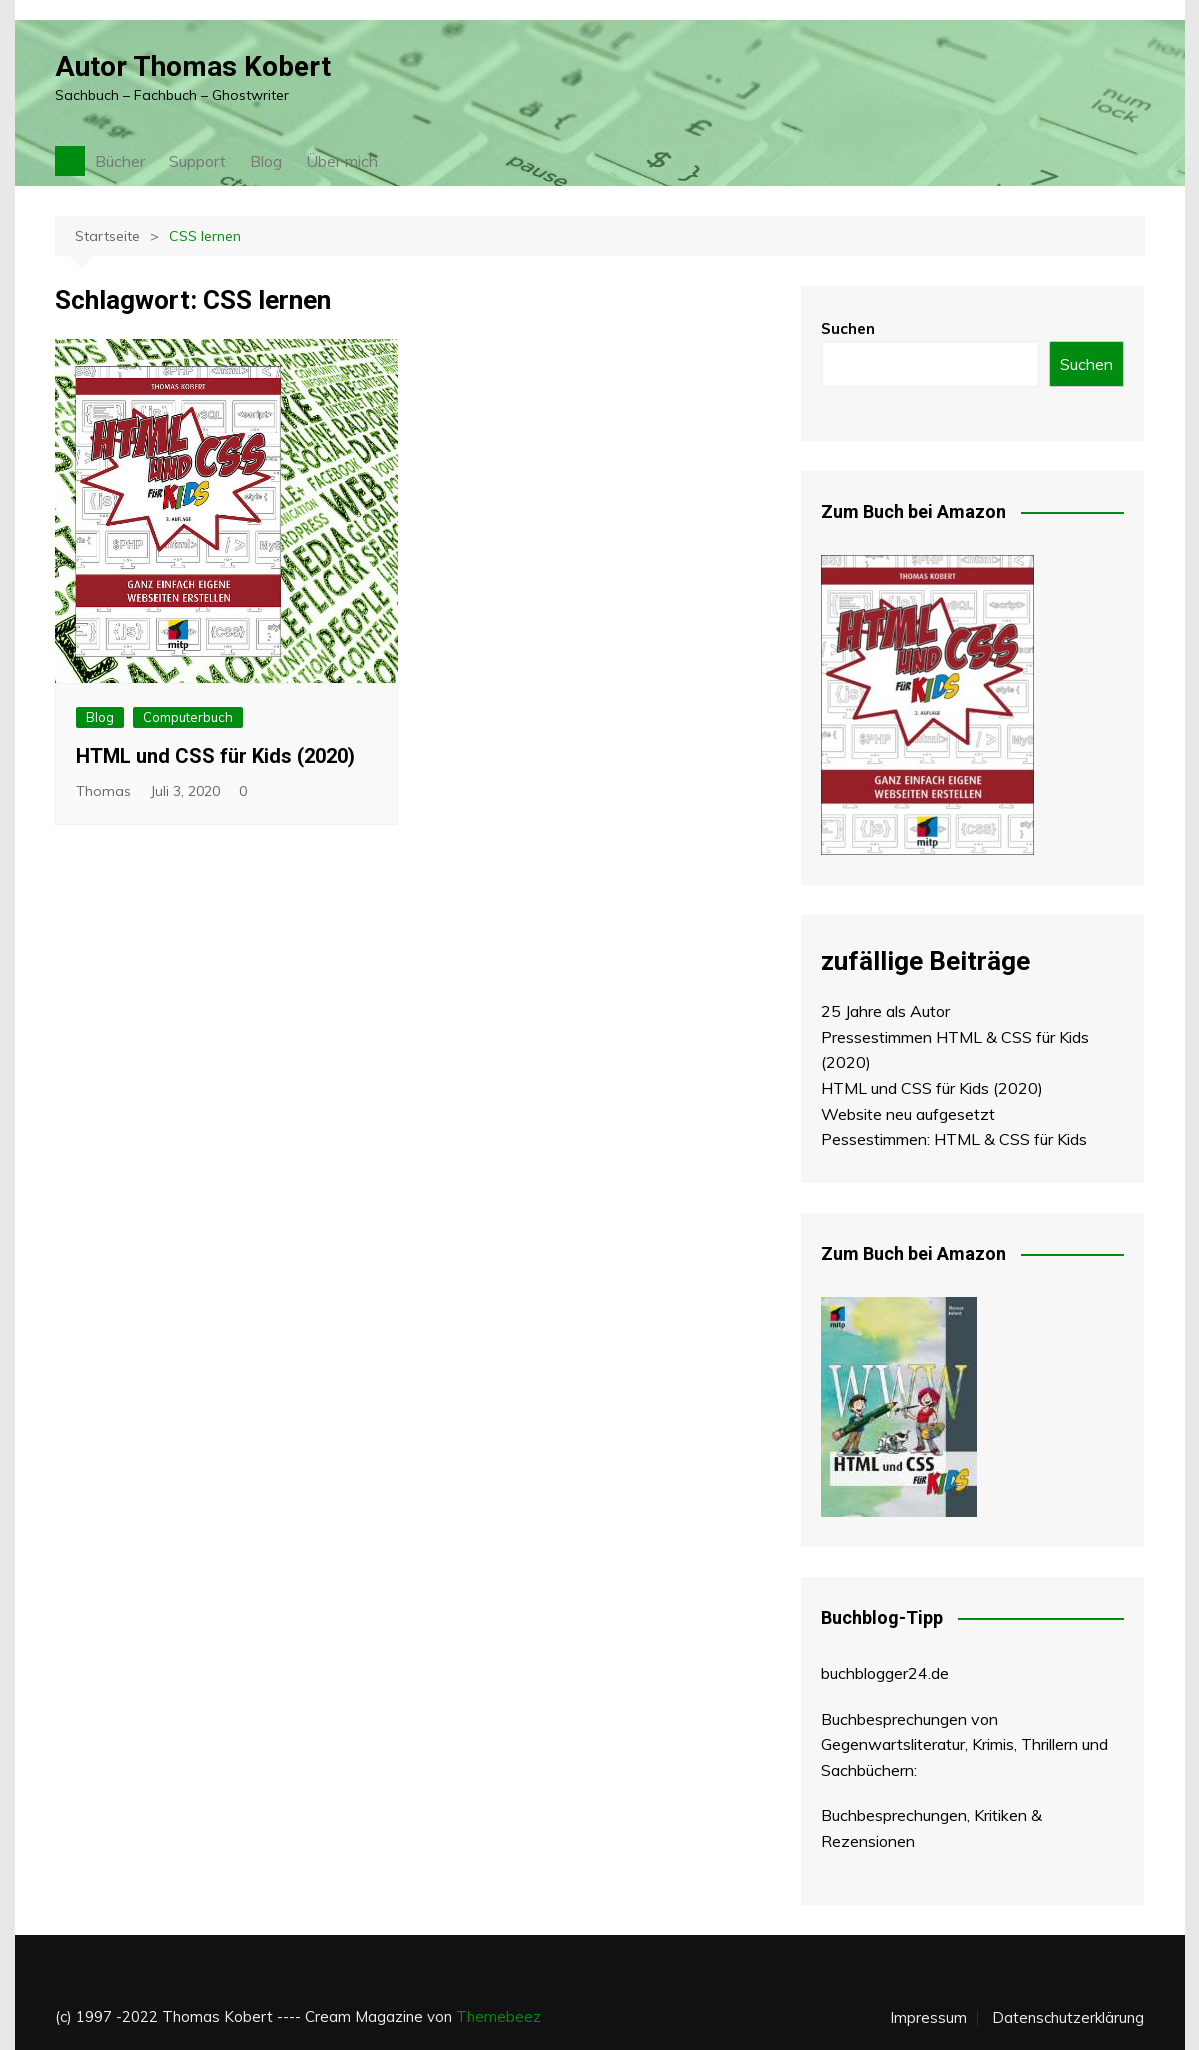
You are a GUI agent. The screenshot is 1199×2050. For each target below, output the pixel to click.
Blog (266, 161)
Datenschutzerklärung (1068, 2018)
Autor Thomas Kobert (193, 66)
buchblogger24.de (885, 1673)
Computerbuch (188, 717)
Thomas (103, 791)
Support (197, 161)
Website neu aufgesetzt (908, 1114)
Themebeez (498, 2016)
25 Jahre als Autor (885, 1011)
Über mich (342, 161)
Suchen (848, 328)
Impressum (928, 2018)
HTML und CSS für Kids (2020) (215, 756)
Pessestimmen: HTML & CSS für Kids (954, 1139)
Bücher (120, 161)
